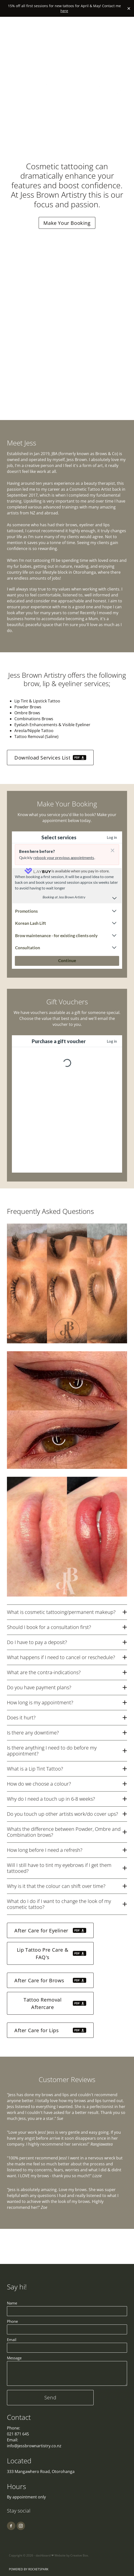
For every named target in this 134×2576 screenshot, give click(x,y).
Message (14, 2358)
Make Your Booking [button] (66, 222)
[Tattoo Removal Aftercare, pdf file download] (50, 2003)
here (64, 10)
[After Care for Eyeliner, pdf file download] (50, 1930)
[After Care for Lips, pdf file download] (50, 2030)
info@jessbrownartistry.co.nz (34, 2446)
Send (50, 2397)
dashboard (43, 2555)
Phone (12, 2321)
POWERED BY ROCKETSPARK (28, 2569)
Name (12, 2303)
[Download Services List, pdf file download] (50, 757)
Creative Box (79, 2555)
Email (11, 2340)
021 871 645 (18, 2434)
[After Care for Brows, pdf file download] (50, 1980)
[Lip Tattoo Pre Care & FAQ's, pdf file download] (50, 1953)
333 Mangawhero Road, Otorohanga (41, 2471)
